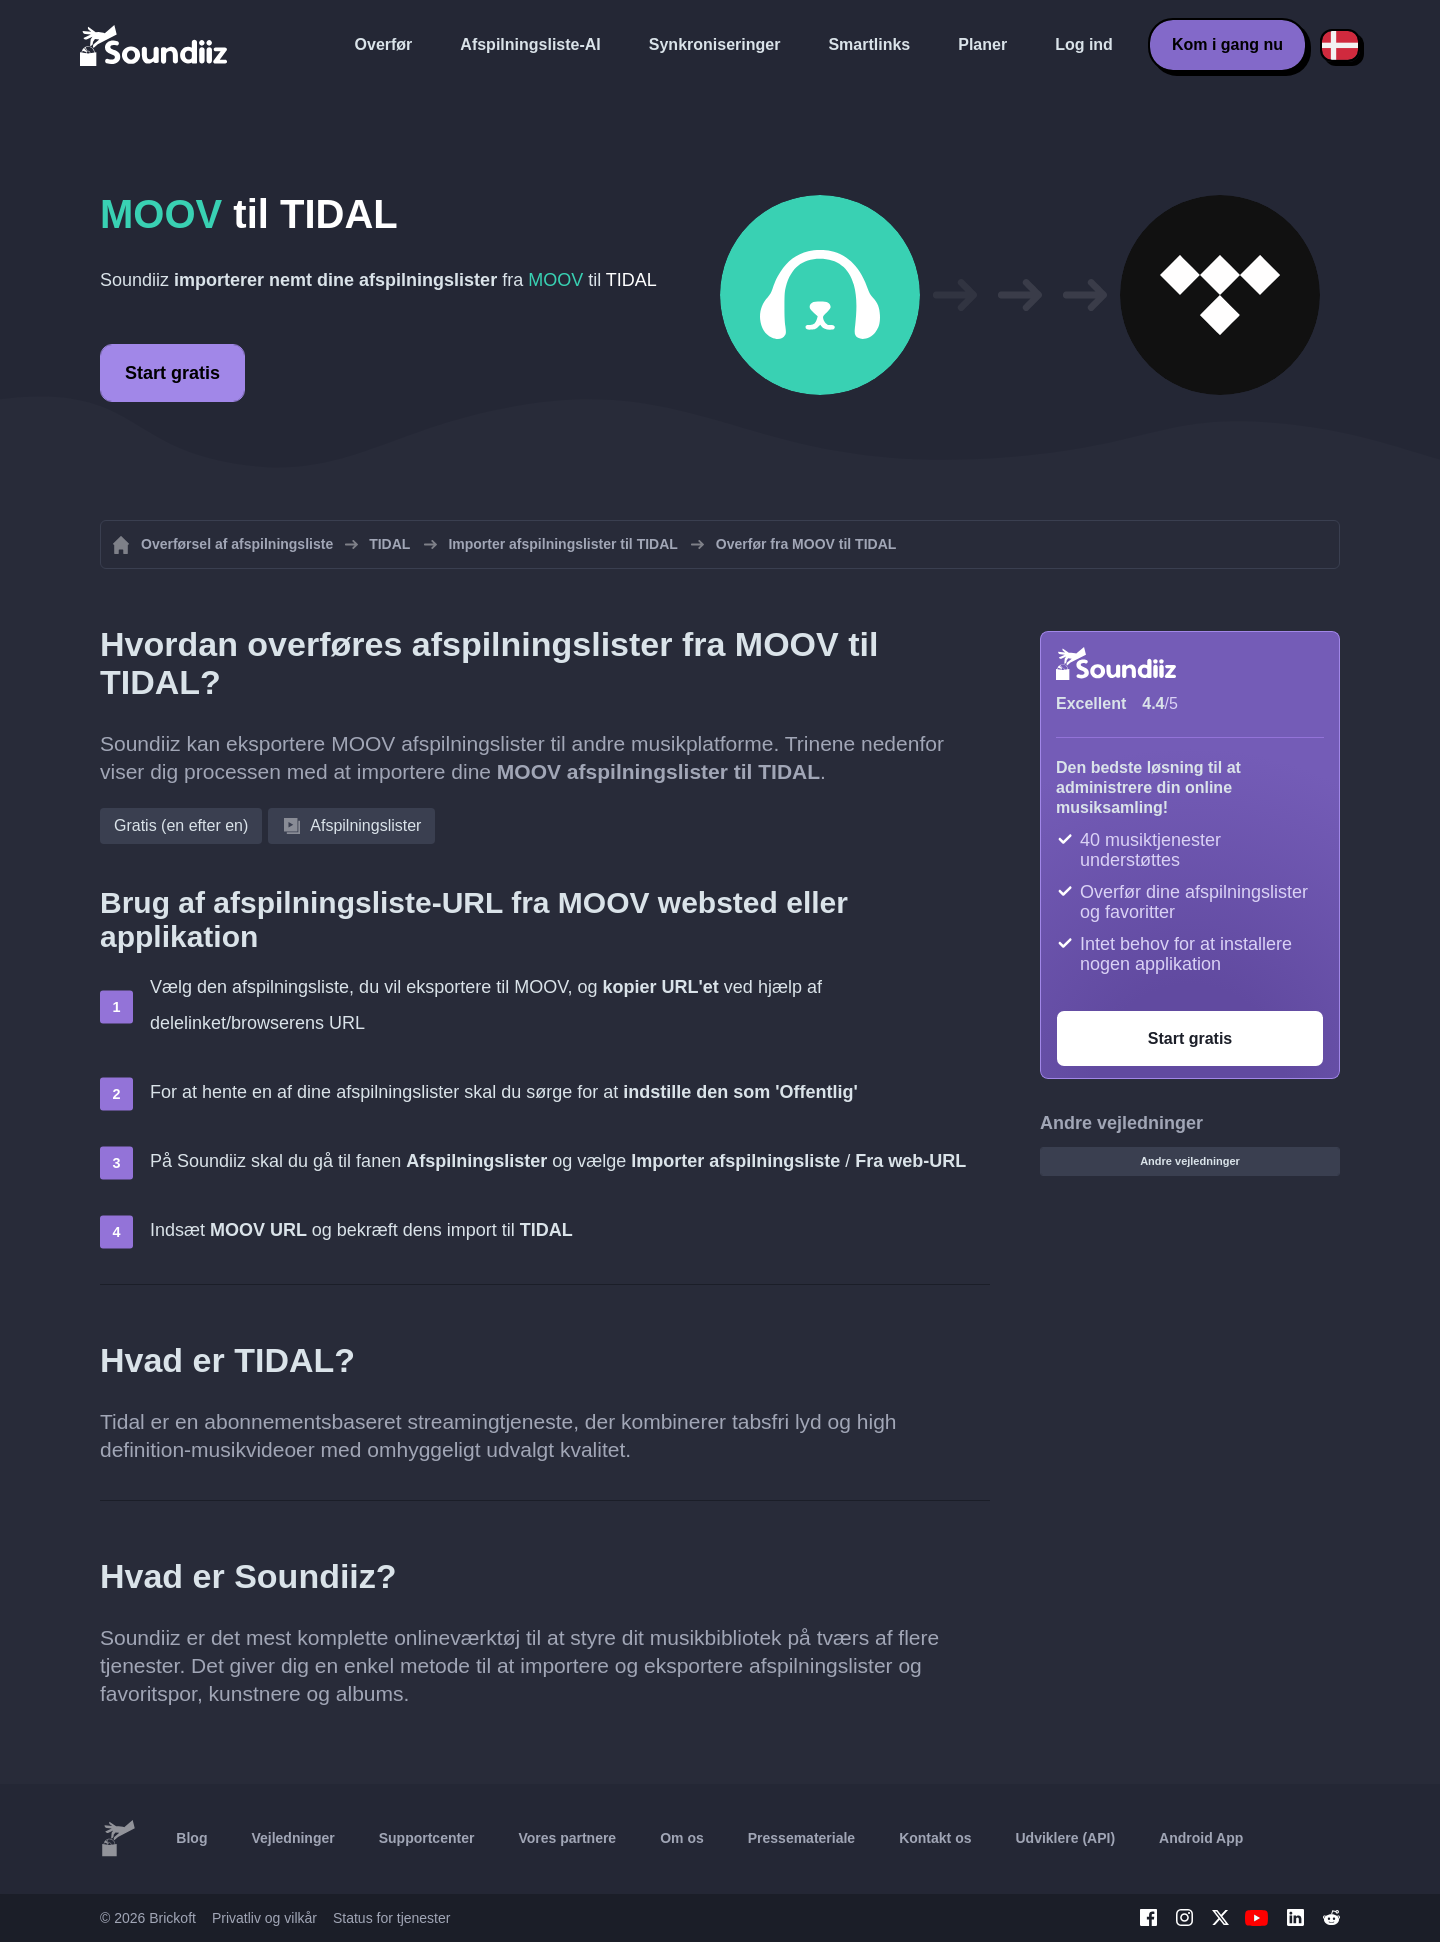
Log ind (1084, 44)
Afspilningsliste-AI (530, 44)
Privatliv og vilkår (264, 1918)
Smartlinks (869, 44)
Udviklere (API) (1066, 1838)
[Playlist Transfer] (155, 45)
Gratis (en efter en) (181, 825)
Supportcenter (427, 1838)
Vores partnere (567, 1838)
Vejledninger (292, 1838)
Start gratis (172, 373)
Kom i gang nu (1227, 44)
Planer (982, 44)
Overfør (384, 44)
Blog (191, 1838)
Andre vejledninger (1190, 1161)
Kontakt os (935, 1838)
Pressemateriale (801, 1838)
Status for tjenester (392, 1918)
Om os (682, 1838)
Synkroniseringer (715, 44)
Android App (1201, 1838)
